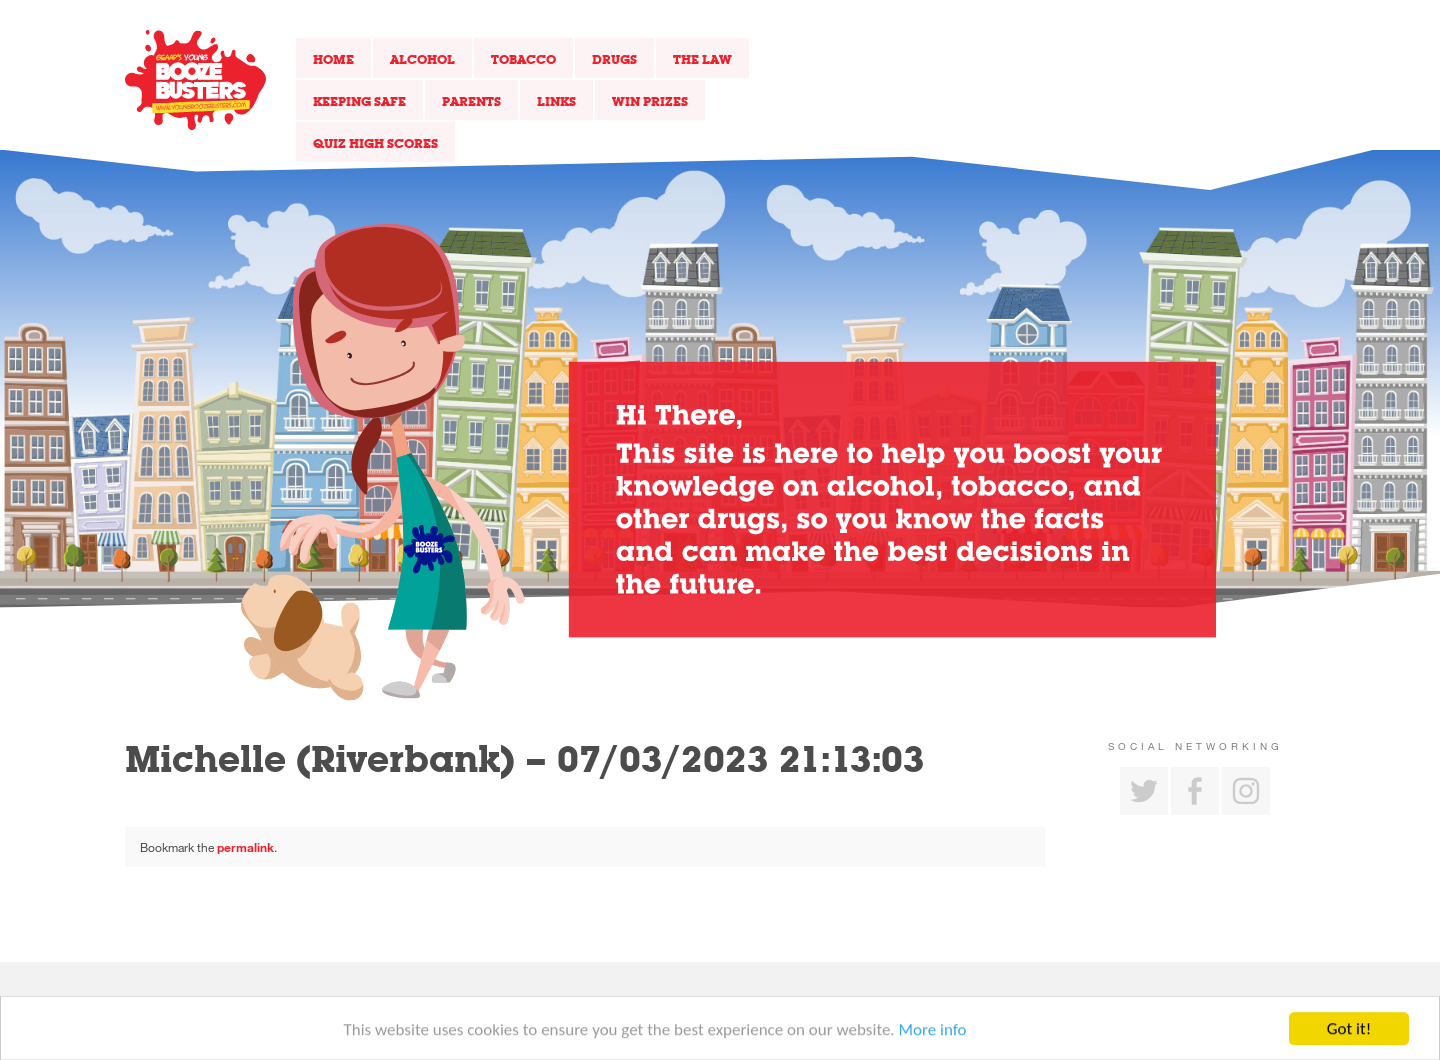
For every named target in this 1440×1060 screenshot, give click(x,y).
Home (333, 59)
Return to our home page (195, 80)
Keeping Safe (359, 101)
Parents (471, 101)
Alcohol (422, 59)
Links (556, 101)
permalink (245, 847)
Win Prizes (650, 101)
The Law (702, 59)
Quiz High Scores (375, 143)
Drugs (614, 59)
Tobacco (523, 59)
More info (933, 1035)
